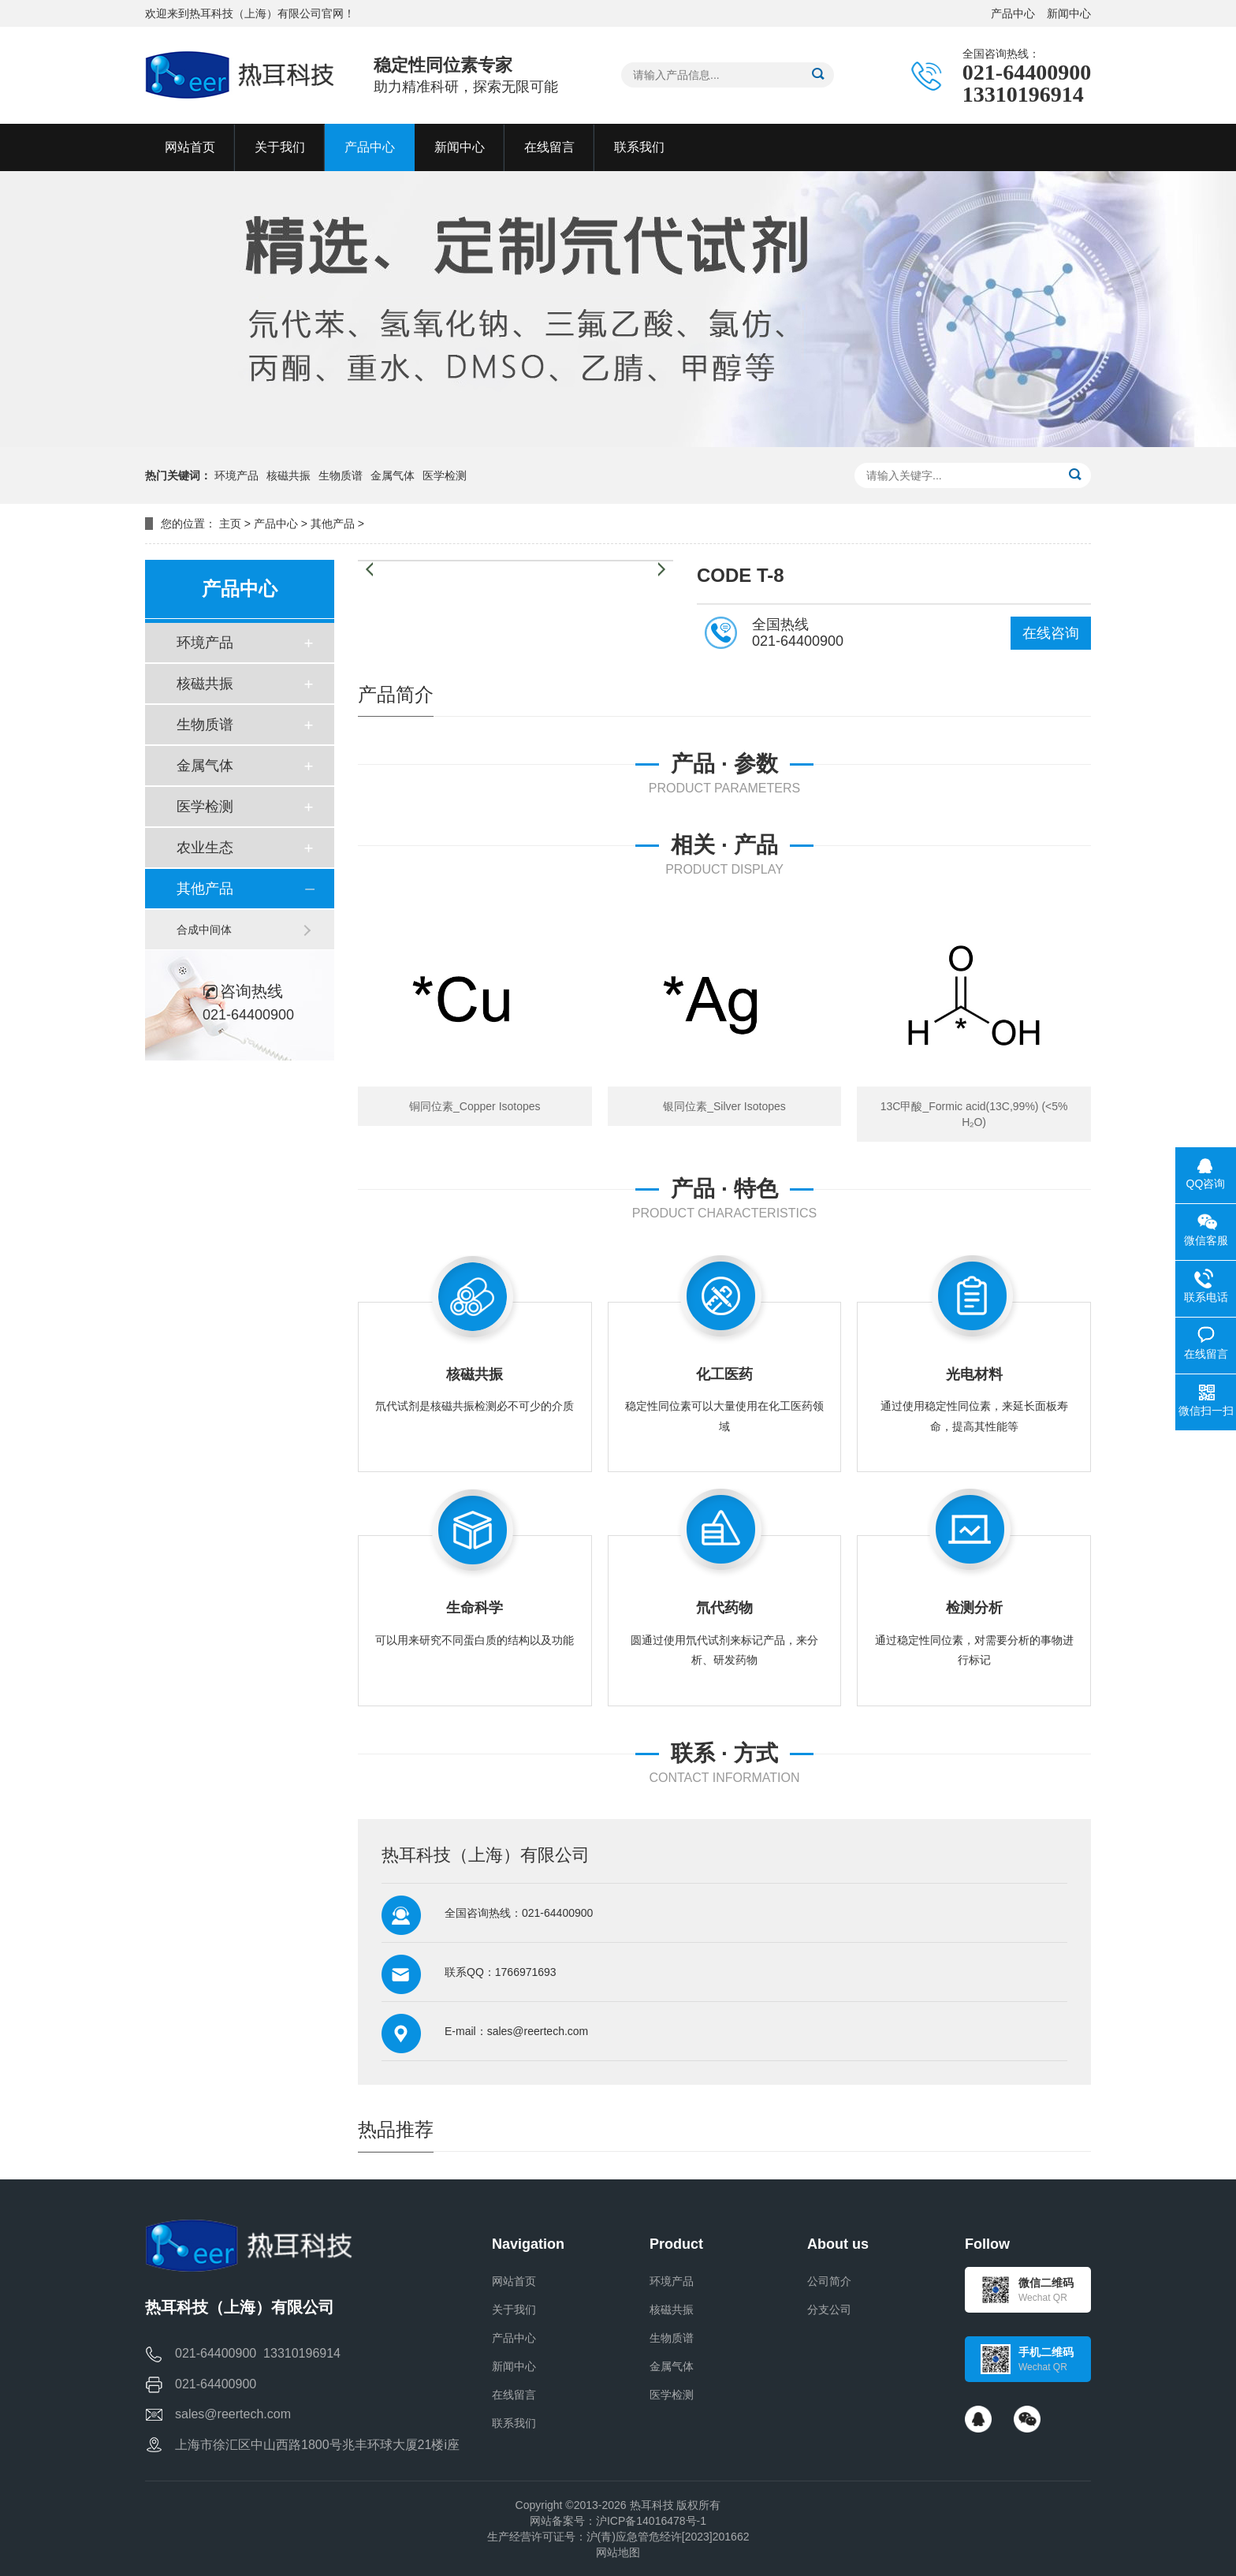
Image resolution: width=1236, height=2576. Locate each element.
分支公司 (829, 2309)
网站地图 (618, 2552)
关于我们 (514, 2309)
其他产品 (333, 523)
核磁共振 (288, 475)
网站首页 (514, 2281)
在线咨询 (1050, 633)
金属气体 (392, 475)
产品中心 (1013, 13)
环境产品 (236, 475)
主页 (230, 523)
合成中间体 (204, 929)
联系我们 (514, 2423)
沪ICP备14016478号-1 (651, 2520)
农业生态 (205, 848)
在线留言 (514, 2394)
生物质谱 (340, 475)
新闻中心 (1069, 13)
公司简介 (829, 2281)
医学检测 (445, 475)
